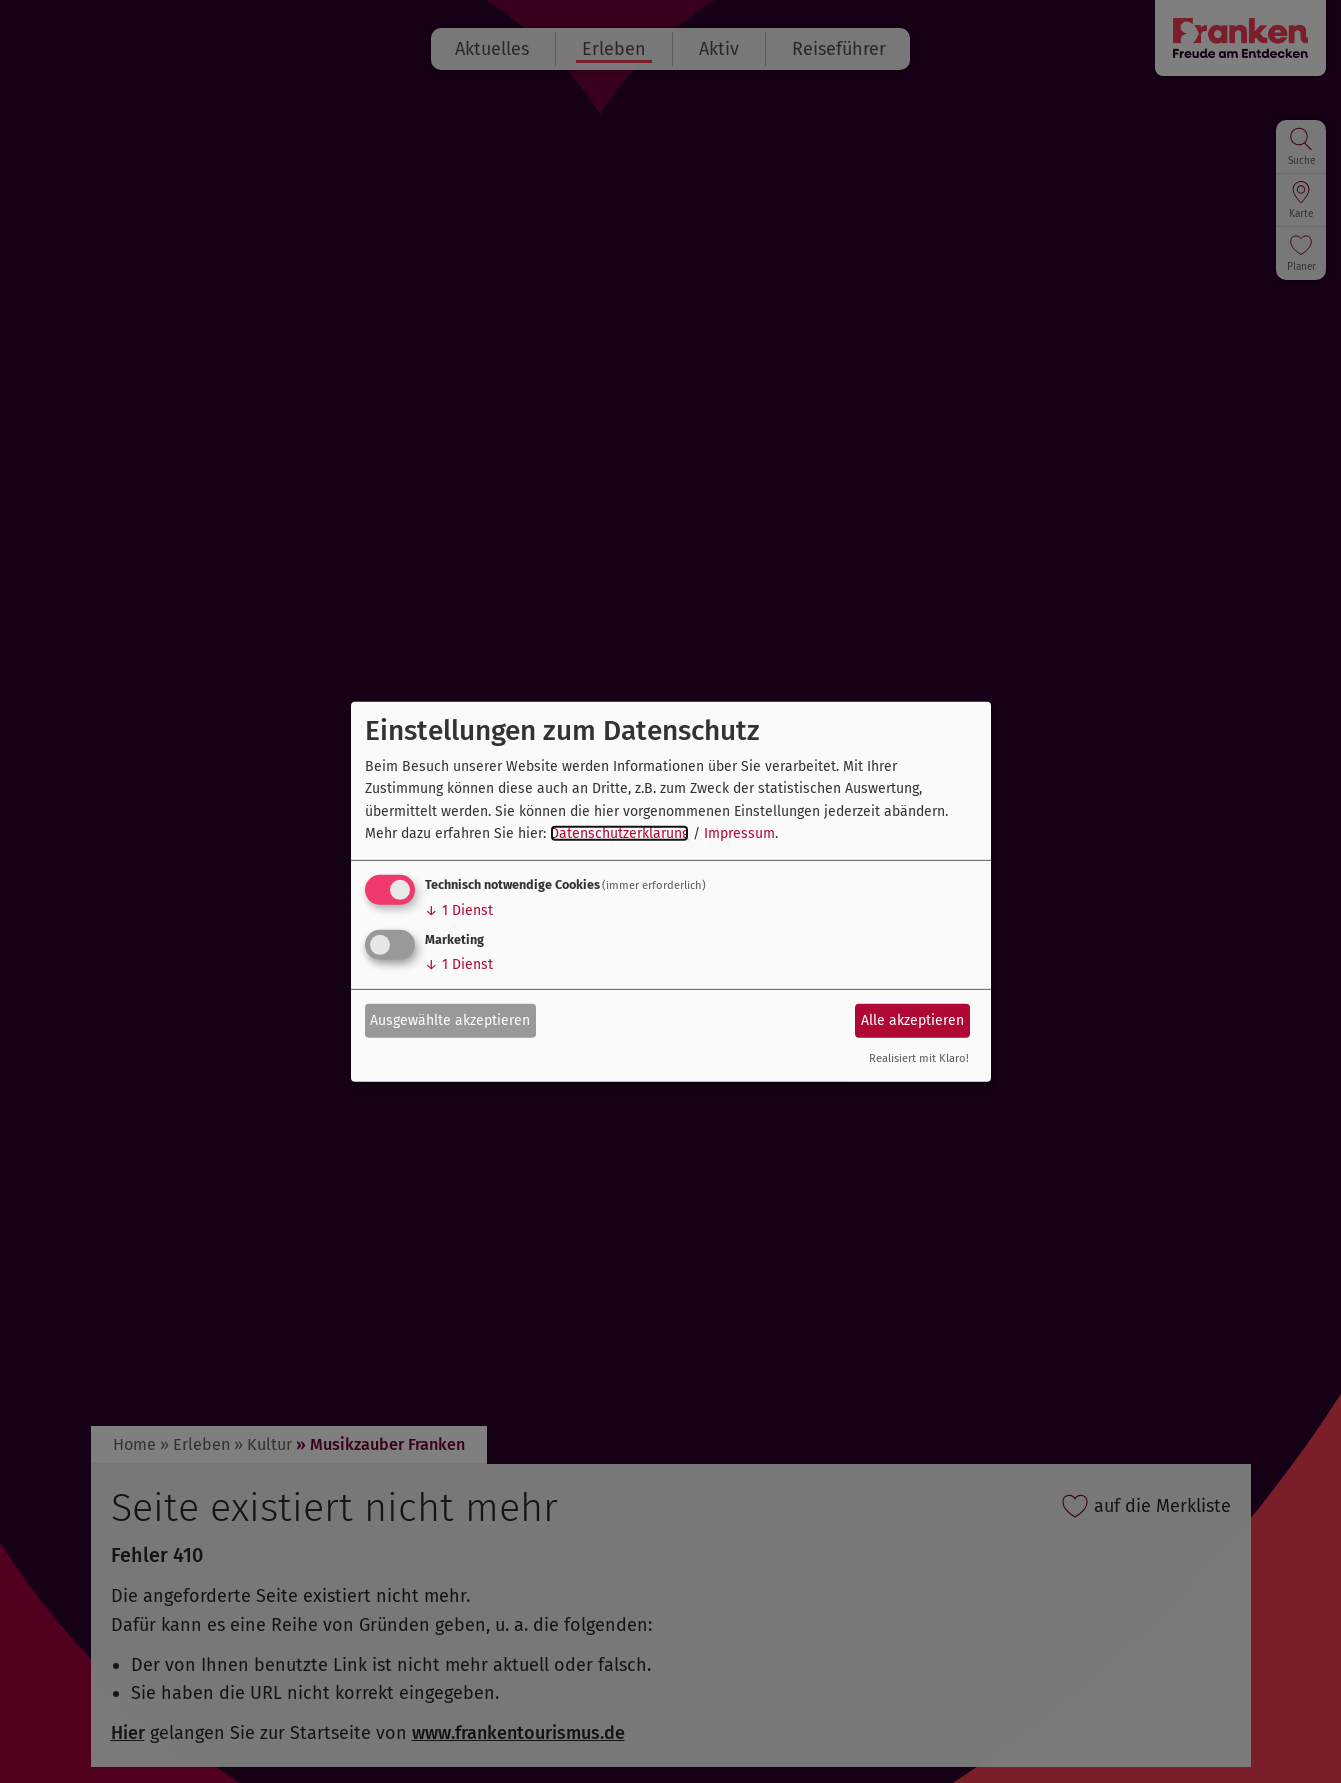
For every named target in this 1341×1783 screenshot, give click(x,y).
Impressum (739, 833)
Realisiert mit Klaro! (919, 1058)
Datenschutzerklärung (619, 833)
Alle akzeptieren (912, 1020)
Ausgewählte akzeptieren (450, 1020)
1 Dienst (459, 910)
